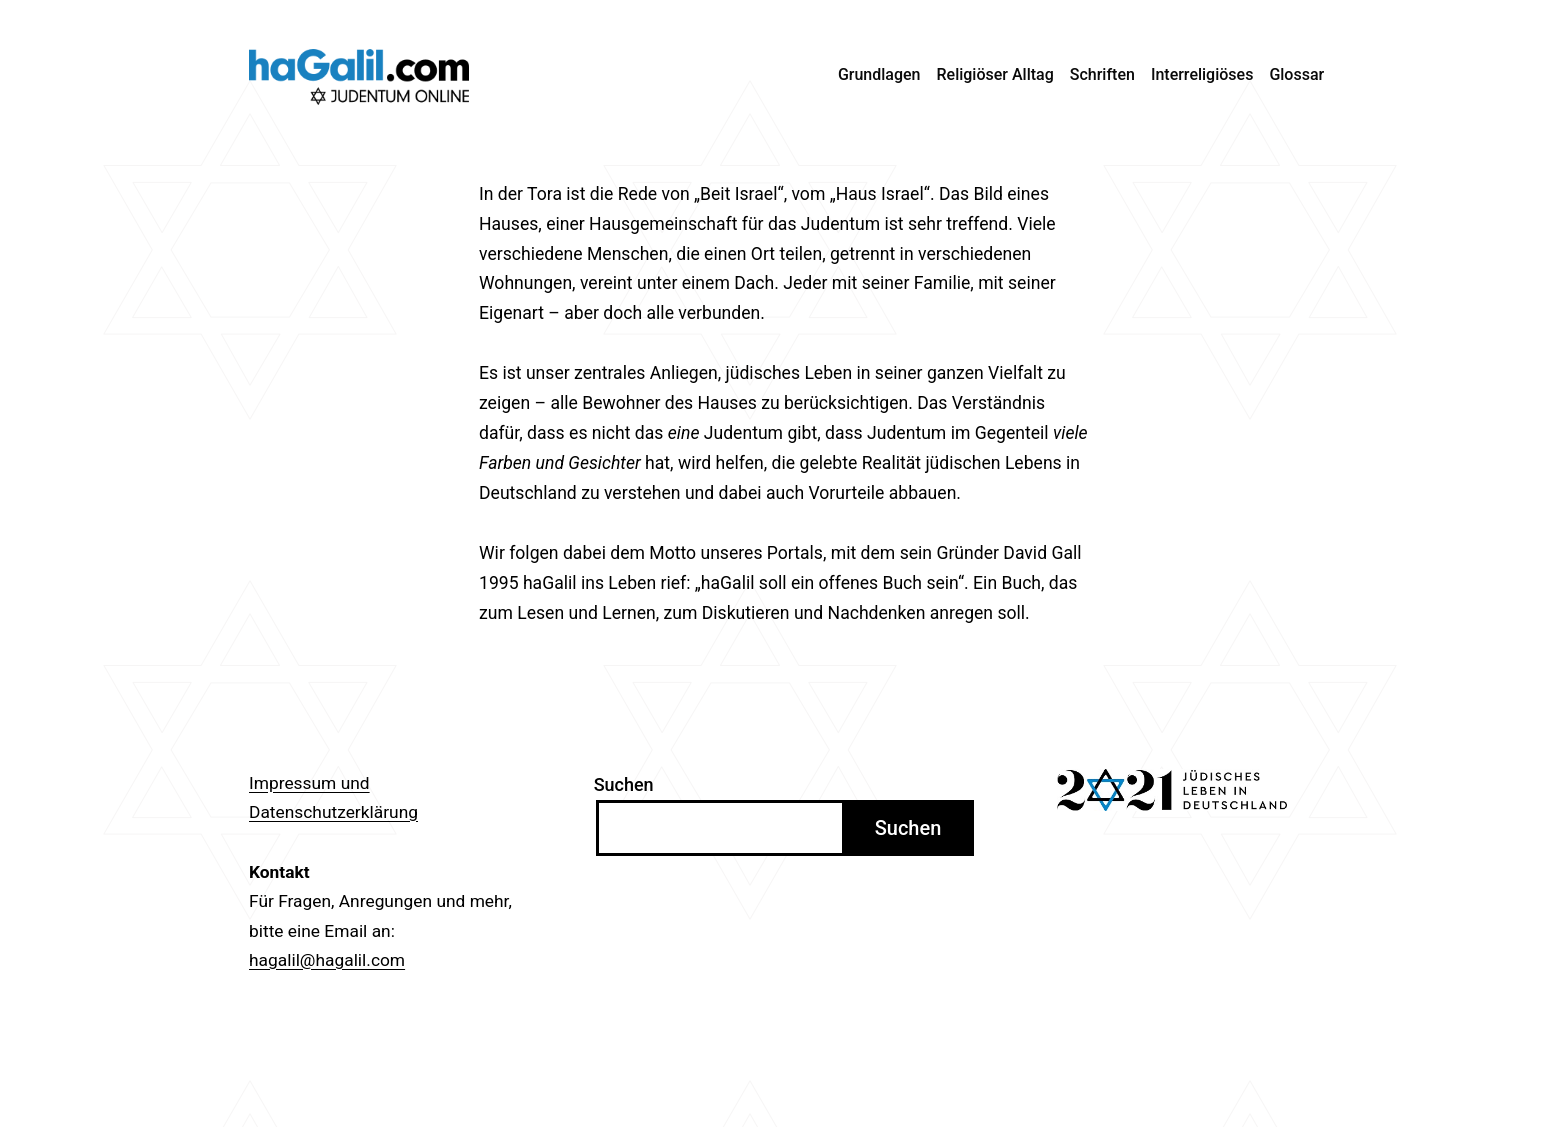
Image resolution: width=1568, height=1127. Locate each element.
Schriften (1102, 74)
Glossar (1296, 74)
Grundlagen (879, 74)
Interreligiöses (1202, 74)
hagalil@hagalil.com (327, 960)
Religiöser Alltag (995, 74)
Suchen (624, 784)
